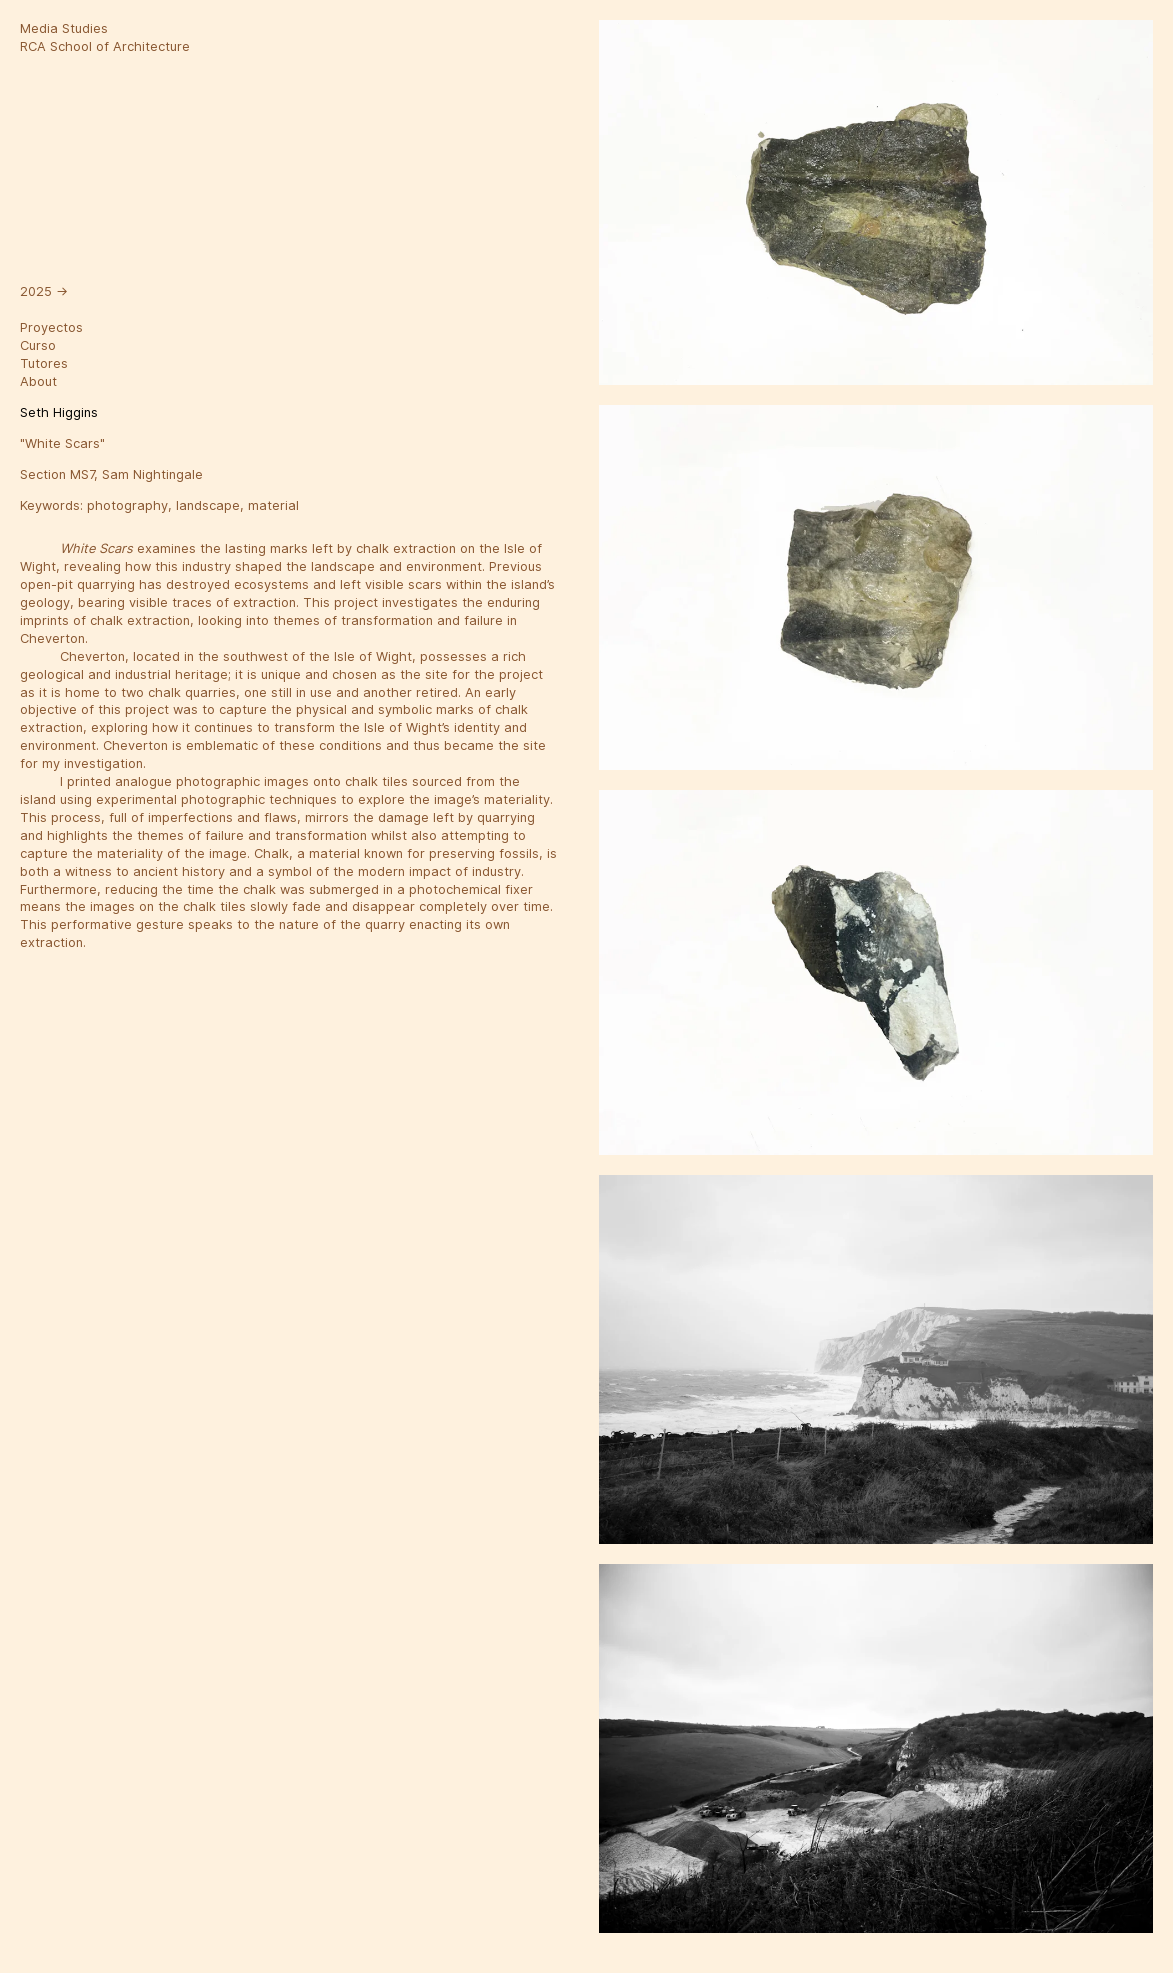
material (273, 505)
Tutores (44, 363)
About (38, 381)
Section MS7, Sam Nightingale (111, 474)
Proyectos (51, 327)
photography (127, 505)
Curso (38, 345)
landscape (208, 505)
